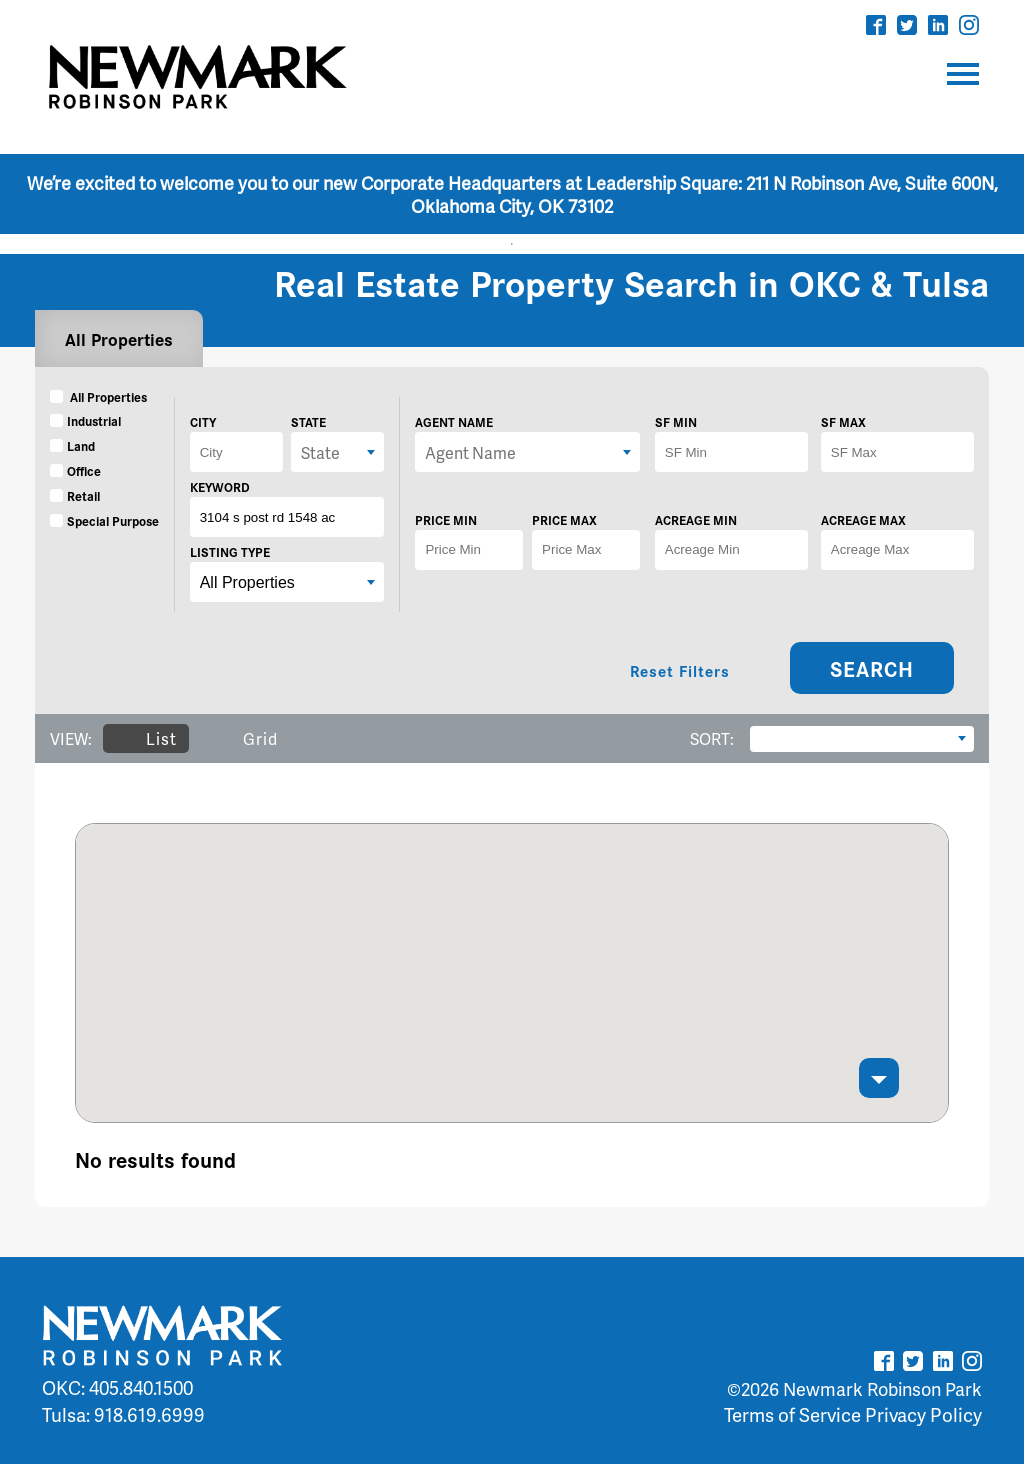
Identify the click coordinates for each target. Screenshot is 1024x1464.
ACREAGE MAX (863, 519)
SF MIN (676, 421)
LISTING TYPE (230, 551)
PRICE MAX (564, 519)
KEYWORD (220, 486)
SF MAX (843, 421)
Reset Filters (680, 670)
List (145, 738)
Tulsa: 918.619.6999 (123, 1414)
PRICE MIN (446, 519)
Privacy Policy (923, 1414)
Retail (75, 495)
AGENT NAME (454, 421)
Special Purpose (104, 520)
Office (75, 470)
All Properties (119, 338)
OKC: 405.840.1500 (117, 1387)
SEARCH (872, 668)
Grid (244, 738)
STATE (308, 421)
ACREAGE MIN (696, 519)
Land (72, 445)
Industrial (85, 420)
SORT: (712, 738)
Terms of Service (792, 1414)
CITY (203, 421)
